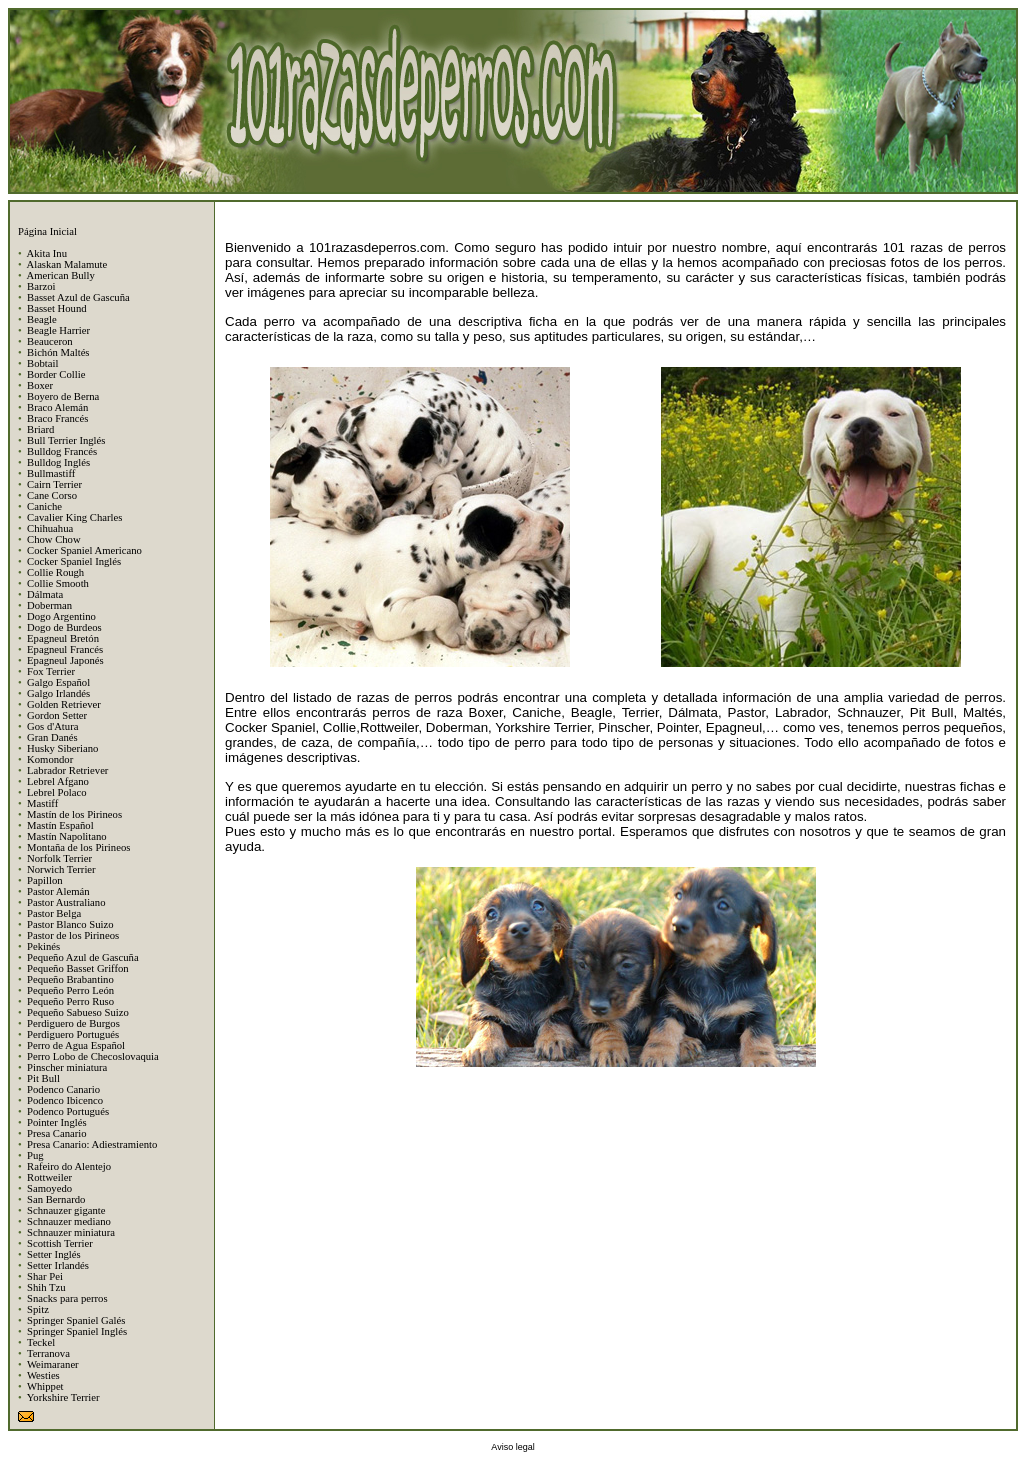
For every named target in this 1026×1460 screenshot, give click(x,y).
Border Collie (56, 374)
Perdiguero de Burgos (73, 1023)
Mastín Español (60, 825)
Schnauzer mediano (69, 1221)
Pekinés (43, 946)
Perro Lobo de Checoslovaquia (93, 1056)
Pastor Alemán (58, 891)
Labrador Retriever (67, 770)
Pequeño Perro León (70, 990)
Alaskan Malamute (66, 264)
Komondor (50, 759)
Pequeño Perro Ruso (70, 1001)
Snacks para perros (67, 1298)
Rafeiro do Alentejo (69, 1166)
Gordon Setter (57, 715)
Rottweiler (49, 1177)
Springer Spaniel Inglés (77, 1331)
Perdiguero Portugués (73, 1034)
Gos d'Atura (52, 726)
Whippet (45, 1386)
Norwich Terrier (61, 869)
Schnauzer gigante (66, 1210)
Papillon (45, 880)
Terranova (48, 1353)
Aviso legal (512, 1447)
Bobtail (42, 363)
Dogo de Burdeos (64, 627)
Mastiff (42, 803)
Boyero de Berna (63, 396)
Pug (35, 1155)
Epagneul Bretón (63, 638)
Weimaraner (53, 1364)
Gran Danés (52, 737)
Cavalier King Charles (74, 517)
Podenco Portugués (68, 1111)
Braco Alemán (57, 407)
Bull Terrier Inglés (66, 440)
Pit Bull (43, 1078)
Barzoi (41, 286)
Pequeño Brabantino (70, 979)
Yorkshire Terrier (63, 1397)
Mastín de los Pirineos (74, 814)
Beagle (42, 319)
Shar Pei (45, 1276)
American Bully (60, 275)
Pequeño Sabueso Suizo (78, 1012)
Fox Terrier (51, 671)
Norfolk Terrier (59, 858)
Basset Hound (57, 308)
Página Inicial (47, 231)
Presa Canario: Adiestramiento (92, 1144)
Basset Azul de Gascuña (78, 297)
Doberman (49, 605)
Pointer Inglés (57, 1122)
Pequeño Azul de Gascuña (83, 957)
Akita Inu (46, 253)
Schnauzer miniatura (71, 1232)
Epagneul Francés (65, 649)
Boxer (40, 385)
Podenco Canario (63, 1089)
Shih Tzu (46, 1287)
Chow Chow (54, 539)
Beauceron (50, 341)
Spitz (38, 1309)
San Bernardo (56, 1199)
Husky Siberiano (62, 748)
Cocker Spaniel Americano (84, 550)
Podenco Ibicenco (65, 1100)
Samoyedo (49, 1188)
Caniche (44, 506)
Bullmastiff (51, 473)
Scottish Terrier (60, 1243)
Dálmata (45, 594)
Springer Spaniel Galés (76, 1320)
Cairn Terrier (54, 484)
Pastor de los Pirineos (73, 935)
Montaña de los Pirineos (78, 847)
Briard (40, 429)
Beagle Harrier (58, 330)
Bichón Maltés (58, 352)
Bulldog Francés (62, 451)
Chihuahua (50, 528)
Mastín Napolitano (67, 836)
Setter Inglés (54, 1254)
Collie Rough (55, 572)
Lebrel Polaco (56, 792)
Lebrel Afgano (58, 781)
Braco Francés (57, 418)
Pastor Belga (54, 913)
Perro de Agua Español (76, 1045)
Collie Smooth (58, 583)
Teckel (41, 1342)
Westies (43, 1375)
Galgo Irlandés (58, 693)
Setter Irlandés (58, 1265)
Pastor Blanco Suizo (70, 924)
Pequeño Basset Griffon (78, 968)
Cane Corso (52, 495)
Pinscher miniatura (67, 1067)
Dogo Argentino (61, 616)
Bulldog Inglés (58, 462)
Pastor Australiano (66, 902)
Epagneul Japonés (65, 660)
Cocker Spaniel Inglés (74, 561)
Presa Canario (56, 1133)
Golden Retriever (64, 704)
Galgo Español (58, 682)
